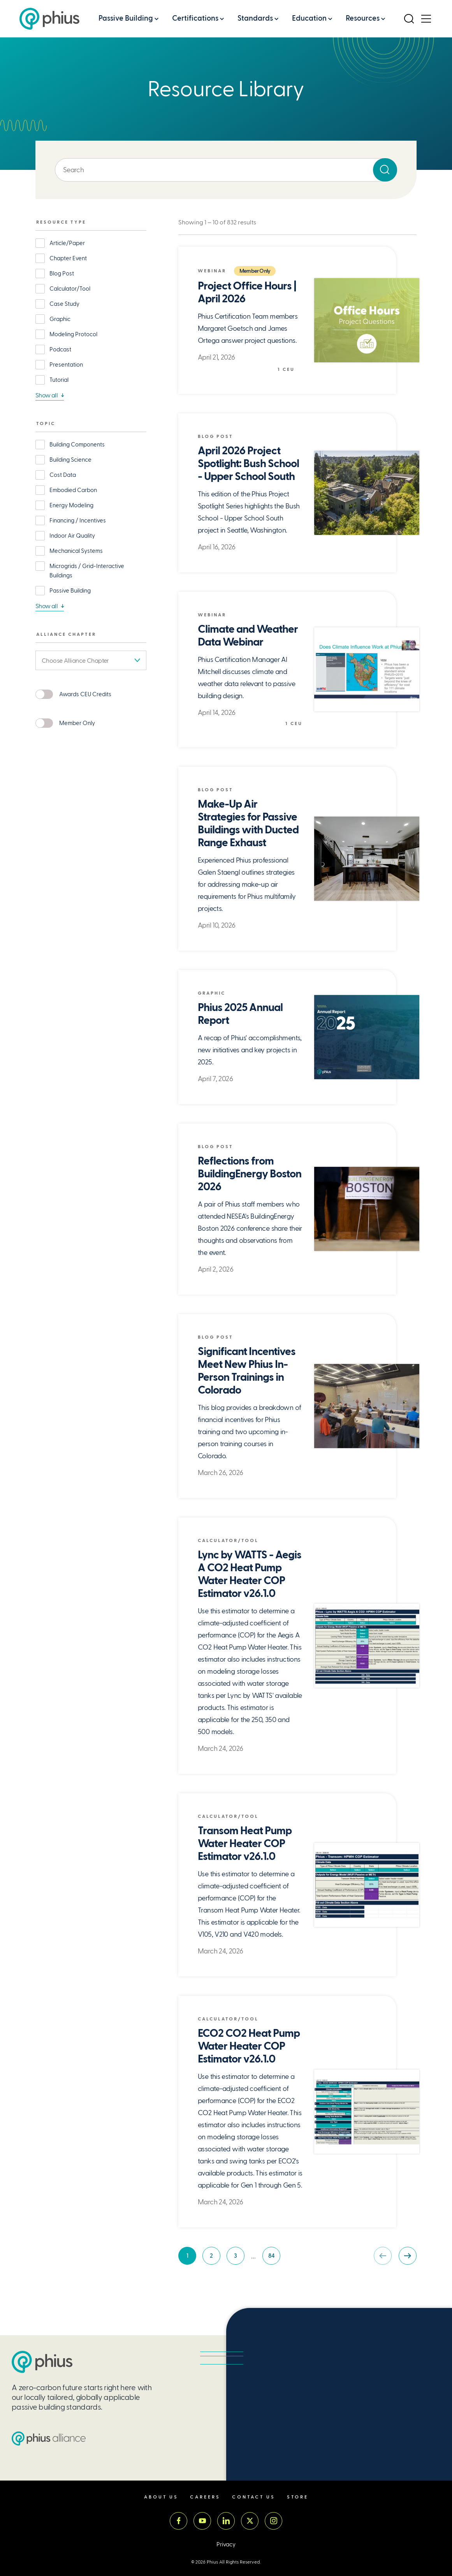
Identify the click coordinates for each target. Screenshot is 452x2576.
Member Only (77, 723)
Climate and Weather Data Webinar (248, 636)
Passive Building (125, 18)
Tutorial (59, 379)
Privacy (226, 2566)
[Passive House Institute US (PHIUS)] (42, 2384)
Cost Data (62, 474)
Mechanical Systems (76, 550)
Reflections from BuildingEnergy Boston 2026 (236, 1174)
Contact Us (253, 2518)
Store (297, 2518)
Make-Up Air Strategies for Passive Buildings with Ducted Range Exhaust (248, 823)
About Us (161, 2518)
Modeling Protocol (73, 334)
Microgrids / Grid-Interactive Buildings (86, 571)
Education (309, 18)
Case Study (64, 303)
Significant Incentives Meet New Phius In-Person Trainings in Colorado (246, 1371)
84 (274, 2281)
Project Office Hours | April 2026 (247, 292)
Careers (205, 2518)
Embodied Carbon (73, 490)
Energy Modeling (71, 505)
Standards (255, 18)
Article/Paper (67, 243)
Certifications (195, 18)
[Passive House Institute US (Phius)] (49, 19)
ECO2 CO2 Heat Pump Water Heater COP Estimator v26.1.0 (249, 2058)
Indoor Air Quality (72, 535)
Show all (46, 395)
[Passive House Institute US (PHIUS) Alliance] (49, 2460)
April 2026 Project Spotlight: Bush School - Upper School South (248, 464)
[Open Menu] (426, 18)
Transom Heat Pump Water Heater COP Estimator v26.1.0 (245, 1843)
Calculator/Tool (69, 288)
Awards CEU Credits (85, 694)
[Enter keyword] (226, 170)
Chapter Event (68, 258)
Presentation (66, 364)
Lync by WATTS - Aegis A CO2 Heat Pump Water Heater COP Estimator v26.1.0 (248, 1574)
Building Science (70, 459)
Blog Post (61, 273)
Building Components (77, 444)
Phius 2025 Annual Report (240, 1014)
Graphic (59, 319)
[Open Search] (408, 18)
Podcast (60, 349)
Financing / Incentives (77, 520)
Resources (363, 18)
